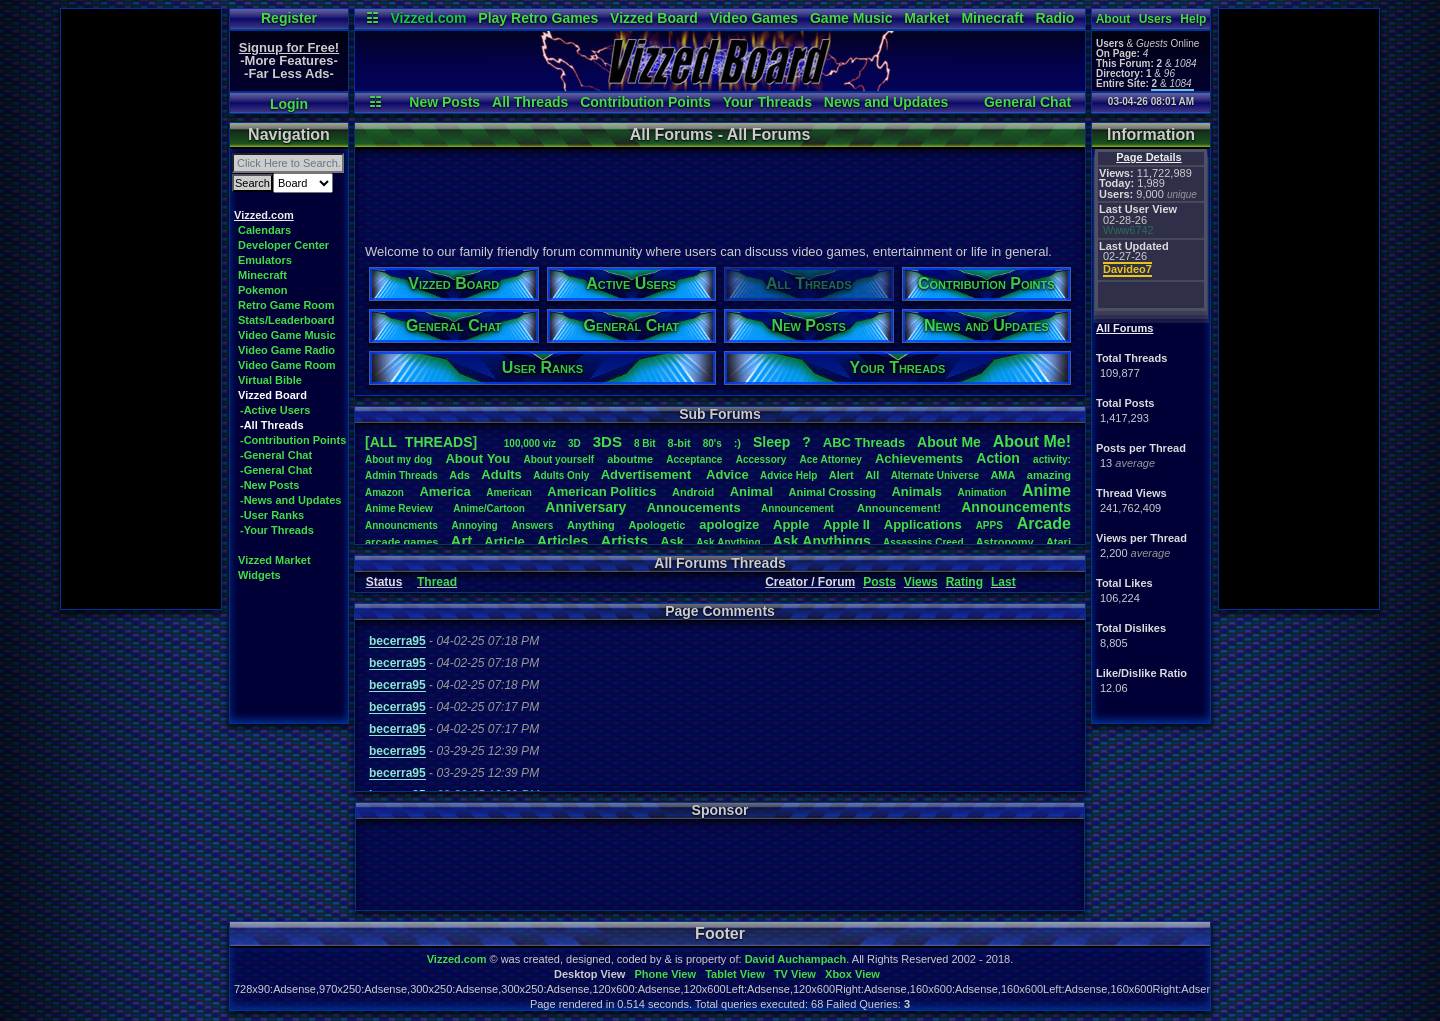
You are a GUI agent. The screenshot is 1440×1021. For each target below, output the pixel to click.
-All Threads (272, 425)
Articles (562, 541)
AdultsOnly (561, 475)
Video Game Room (287, 365)
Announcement (799, 508)
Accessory (761, 459)
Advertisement (648, 474)
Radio (1055, 18)
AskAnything (728, 542)
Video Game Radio (286, 350)
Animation (982, 492)
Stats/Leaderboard (286, 320)
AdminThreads (401, 475)
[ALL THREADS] (421, 442)
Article (504, 541)
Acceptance (694, 459)
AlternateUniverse (935, 475)
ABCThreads (864, 442)
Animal (751, 491)
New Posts (444, 102)
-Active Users (275, 410)
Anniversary (585, 507)
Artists (624, 540)
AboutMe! (1032, 441)
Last (1003, 582)
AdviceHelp (788, 475)
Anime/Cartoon (489, 508)
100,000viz (530, 443)
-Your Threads (277, 530)
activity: (1052, 459)
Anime (1046, 490)
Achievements (919, 458)
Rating (964, 582)
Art (462, 540)
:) (737, 443)
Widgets (259, 575)
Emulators (265, 260)
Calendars (264, 230)
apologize (729, 524)
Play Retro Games (538, 18)
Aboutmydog (398, 459)
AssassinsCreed (923, 542)
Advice (727, 474)
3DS (607, 441)
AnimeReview (399, 508)
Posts (879, 582)
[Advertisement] (141, 309)
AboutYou (477, 458)
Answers (533, 525)
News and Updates (886, 102)
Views (921, 582)
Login (289, 104)
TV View (795, 974)
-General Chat (276, 455)
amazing (1049, 475)
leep (771, 442)
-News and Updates (290, 500)
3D (574, 443)
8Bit (645, 443)
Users (1155, 19)
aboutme (630, 459)
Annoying (475, 525)
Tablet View (735, 974)
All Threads (530, 102)
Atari (1058, 542)
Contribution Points (645, 102)
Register (289, 18)
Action (998, 458)
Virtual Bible (270, 380)
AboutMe (949, 442)
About (1113, 19)
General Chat (1027, 102)
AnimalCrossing (832, 492)
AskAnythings (822, 541)
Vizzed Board (654, 18)
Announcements (1016, 507)
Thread (437, 582)
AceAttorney (830, 459)
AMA (1002, 475)
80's (712, 443)
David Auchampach (796, 959)
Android (693, 492)
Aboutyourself (558, 459)
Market (926, 18)
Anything (591, 525)
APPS (989, 525)
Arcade (1044, 523)
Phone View (665, 974)
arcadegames (401, 542)
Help (1193, 19)
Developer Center (283, 245)
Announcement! (899, 508)
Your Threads (767, 102)
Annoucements (694, 507)
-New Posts (269, 485)
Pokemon (263, 290)
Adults (501, 474)
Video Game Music (287, 335)
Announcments (401, 525)
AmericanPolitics (601, 491)
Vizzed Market (274, 560)
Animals (916, 491)
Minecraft (992, 18)
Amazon (384, 492)
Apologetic (657, 525)
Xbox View (852, 974)
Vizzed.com (428, 18)
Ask (672, 541)
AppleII (846, 524)
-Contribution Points (293, 440)
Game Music (851, 18)
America (444, 491)
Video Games (754, 18)
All (872, 475)
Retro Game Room (286, 305)
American (509, 492)
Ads (459, 475)
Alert (841, 475)
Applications (923, 524)
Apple (791, 524)
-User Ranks (272, 515)
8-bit (679, 443)
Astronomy (1005, 542)
